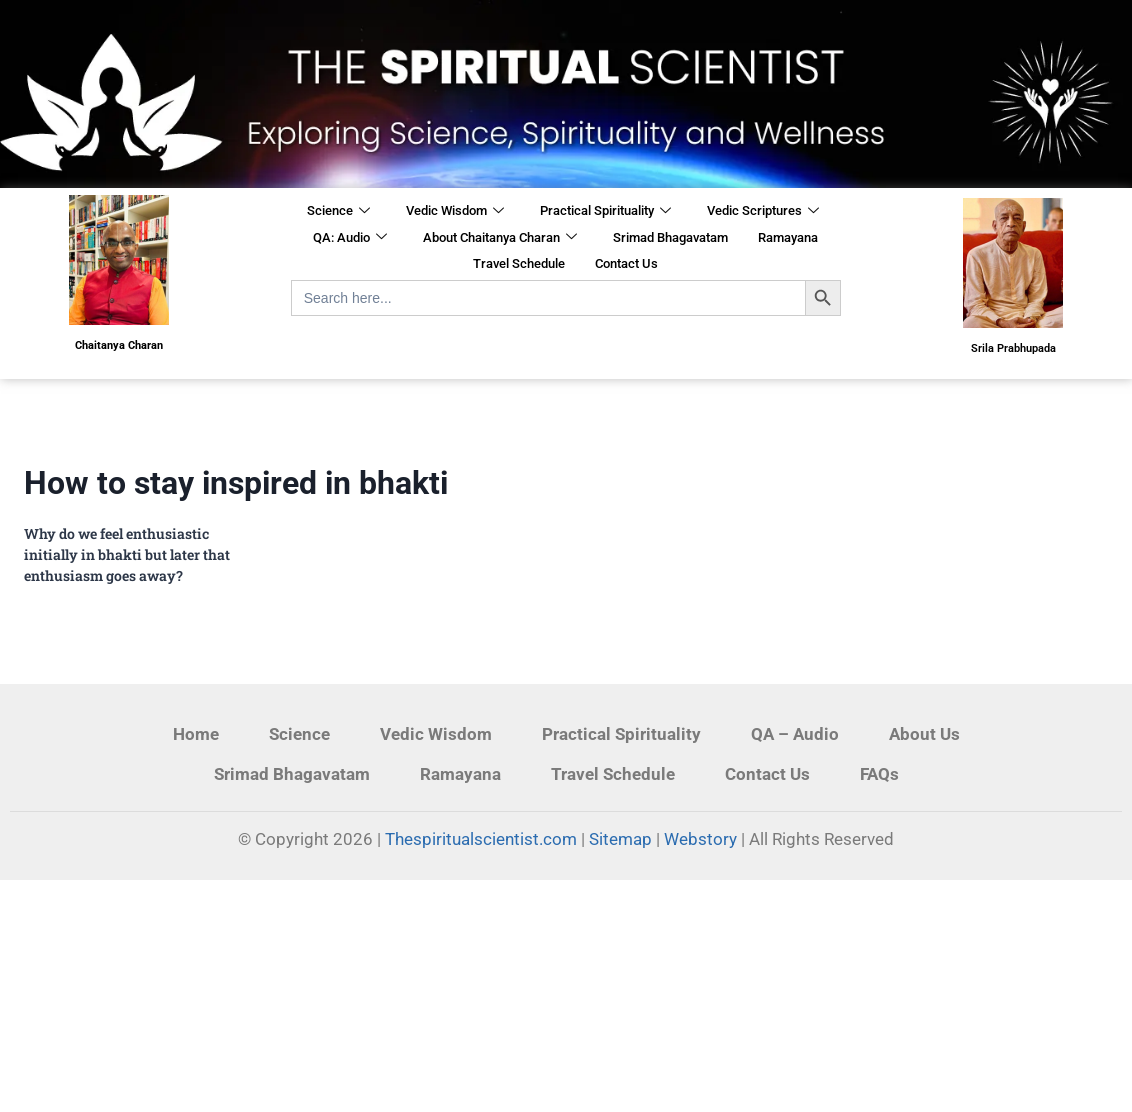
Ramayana (788, 237)
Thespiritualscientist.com (481, 839)
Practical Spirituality (605, 212)
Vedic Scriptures (763, 212)
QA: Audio (350, 238)
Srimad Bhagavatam (670, 237)
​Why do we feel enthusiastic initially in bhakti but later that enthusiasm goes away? (127, 554)
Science (338, 212)
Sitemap (620, 839)
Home (196, 734)
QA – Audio (795, 734)
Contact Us (626, 263)
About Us (924, 734)
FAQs (879, 774)
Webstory (700, 839)
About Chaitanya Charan (500, 238)
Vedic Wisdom (455, 212)
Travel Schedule (519, 263)
